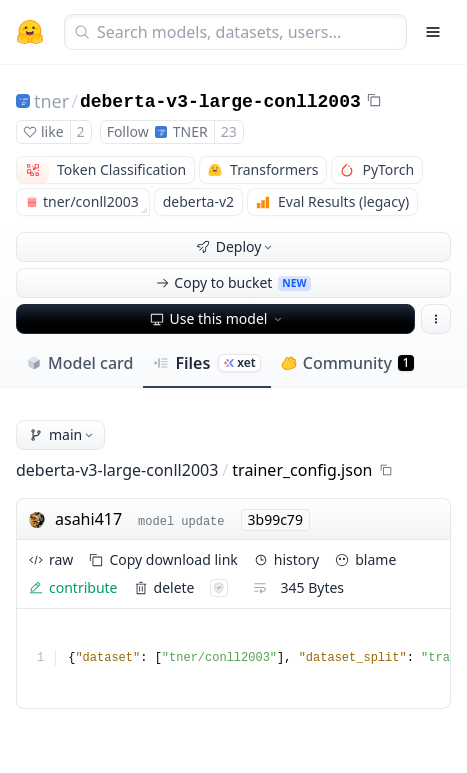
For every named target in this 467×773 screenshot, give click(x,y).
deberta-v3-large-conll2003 (220, 102)
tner (51, 101)
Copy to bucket (233, 282)
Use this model (218, 318)
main (62, 434)
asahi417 (88, 519)
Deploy (236, 246)
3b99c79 (275, 519)
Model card (79, 363)
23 (229, 131)
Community (347, 363)
